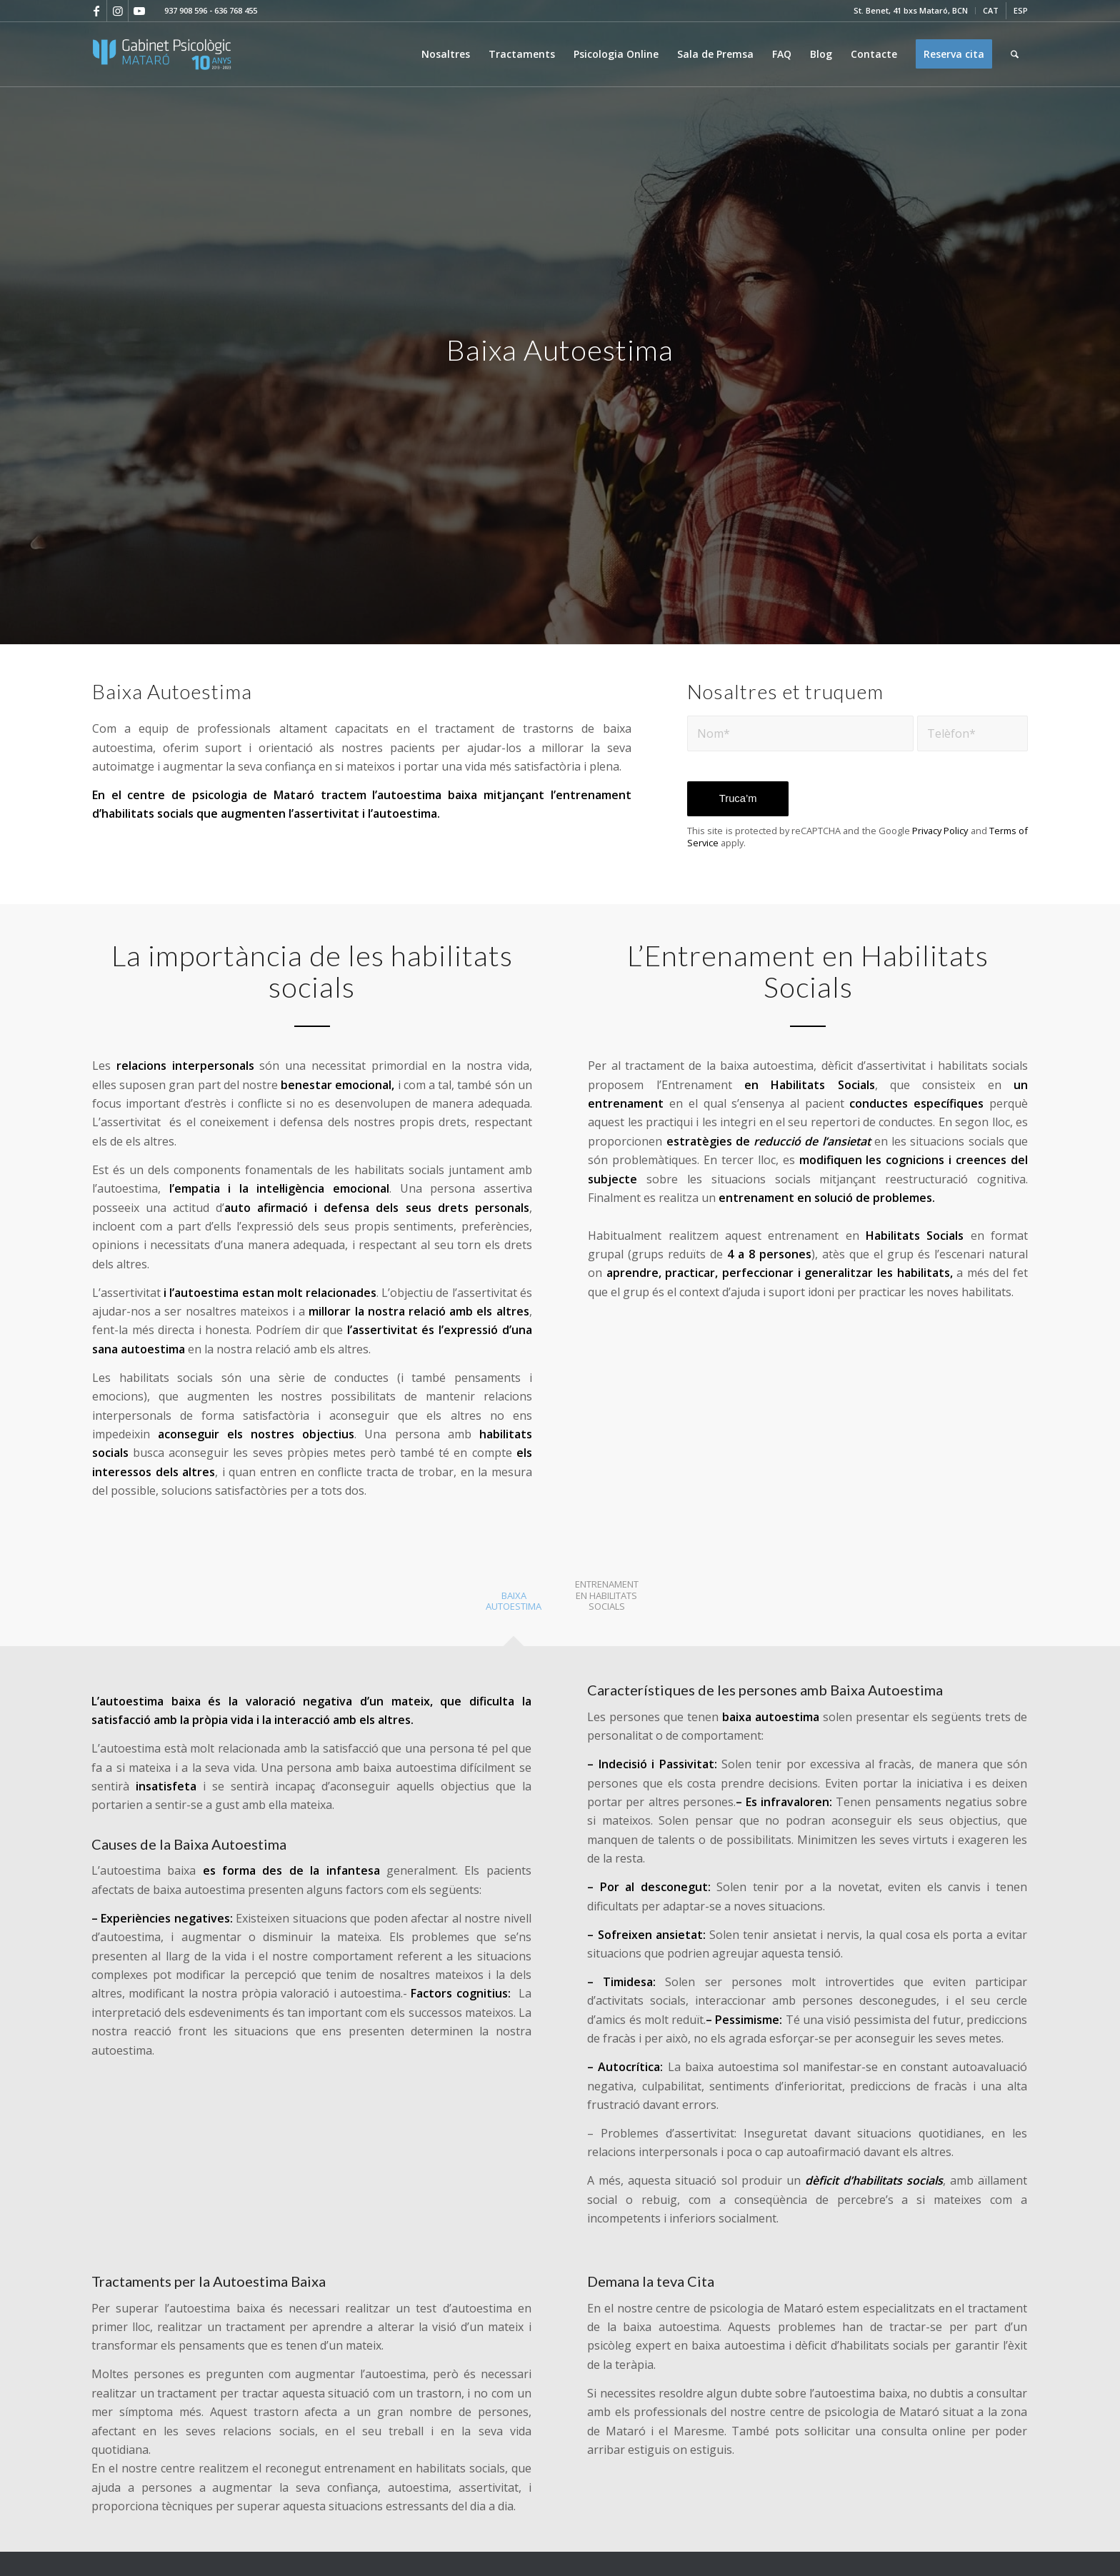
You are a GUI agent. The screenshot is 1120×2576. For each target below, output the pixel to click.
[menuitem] (911, 10)
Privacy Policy (940, 830)
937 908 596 (185, 10)
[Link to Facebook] (96, 10)
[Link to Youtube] (139, 10)
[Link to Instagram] (117, 10)
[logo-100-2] (162, 54)
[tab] (513, 1606)
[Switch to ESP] (1021, 10)
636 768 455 (235, 10)
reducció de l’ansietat (810, 1141)
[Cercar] (1014, 54)
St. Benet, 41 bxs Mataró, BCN (911, 10)
